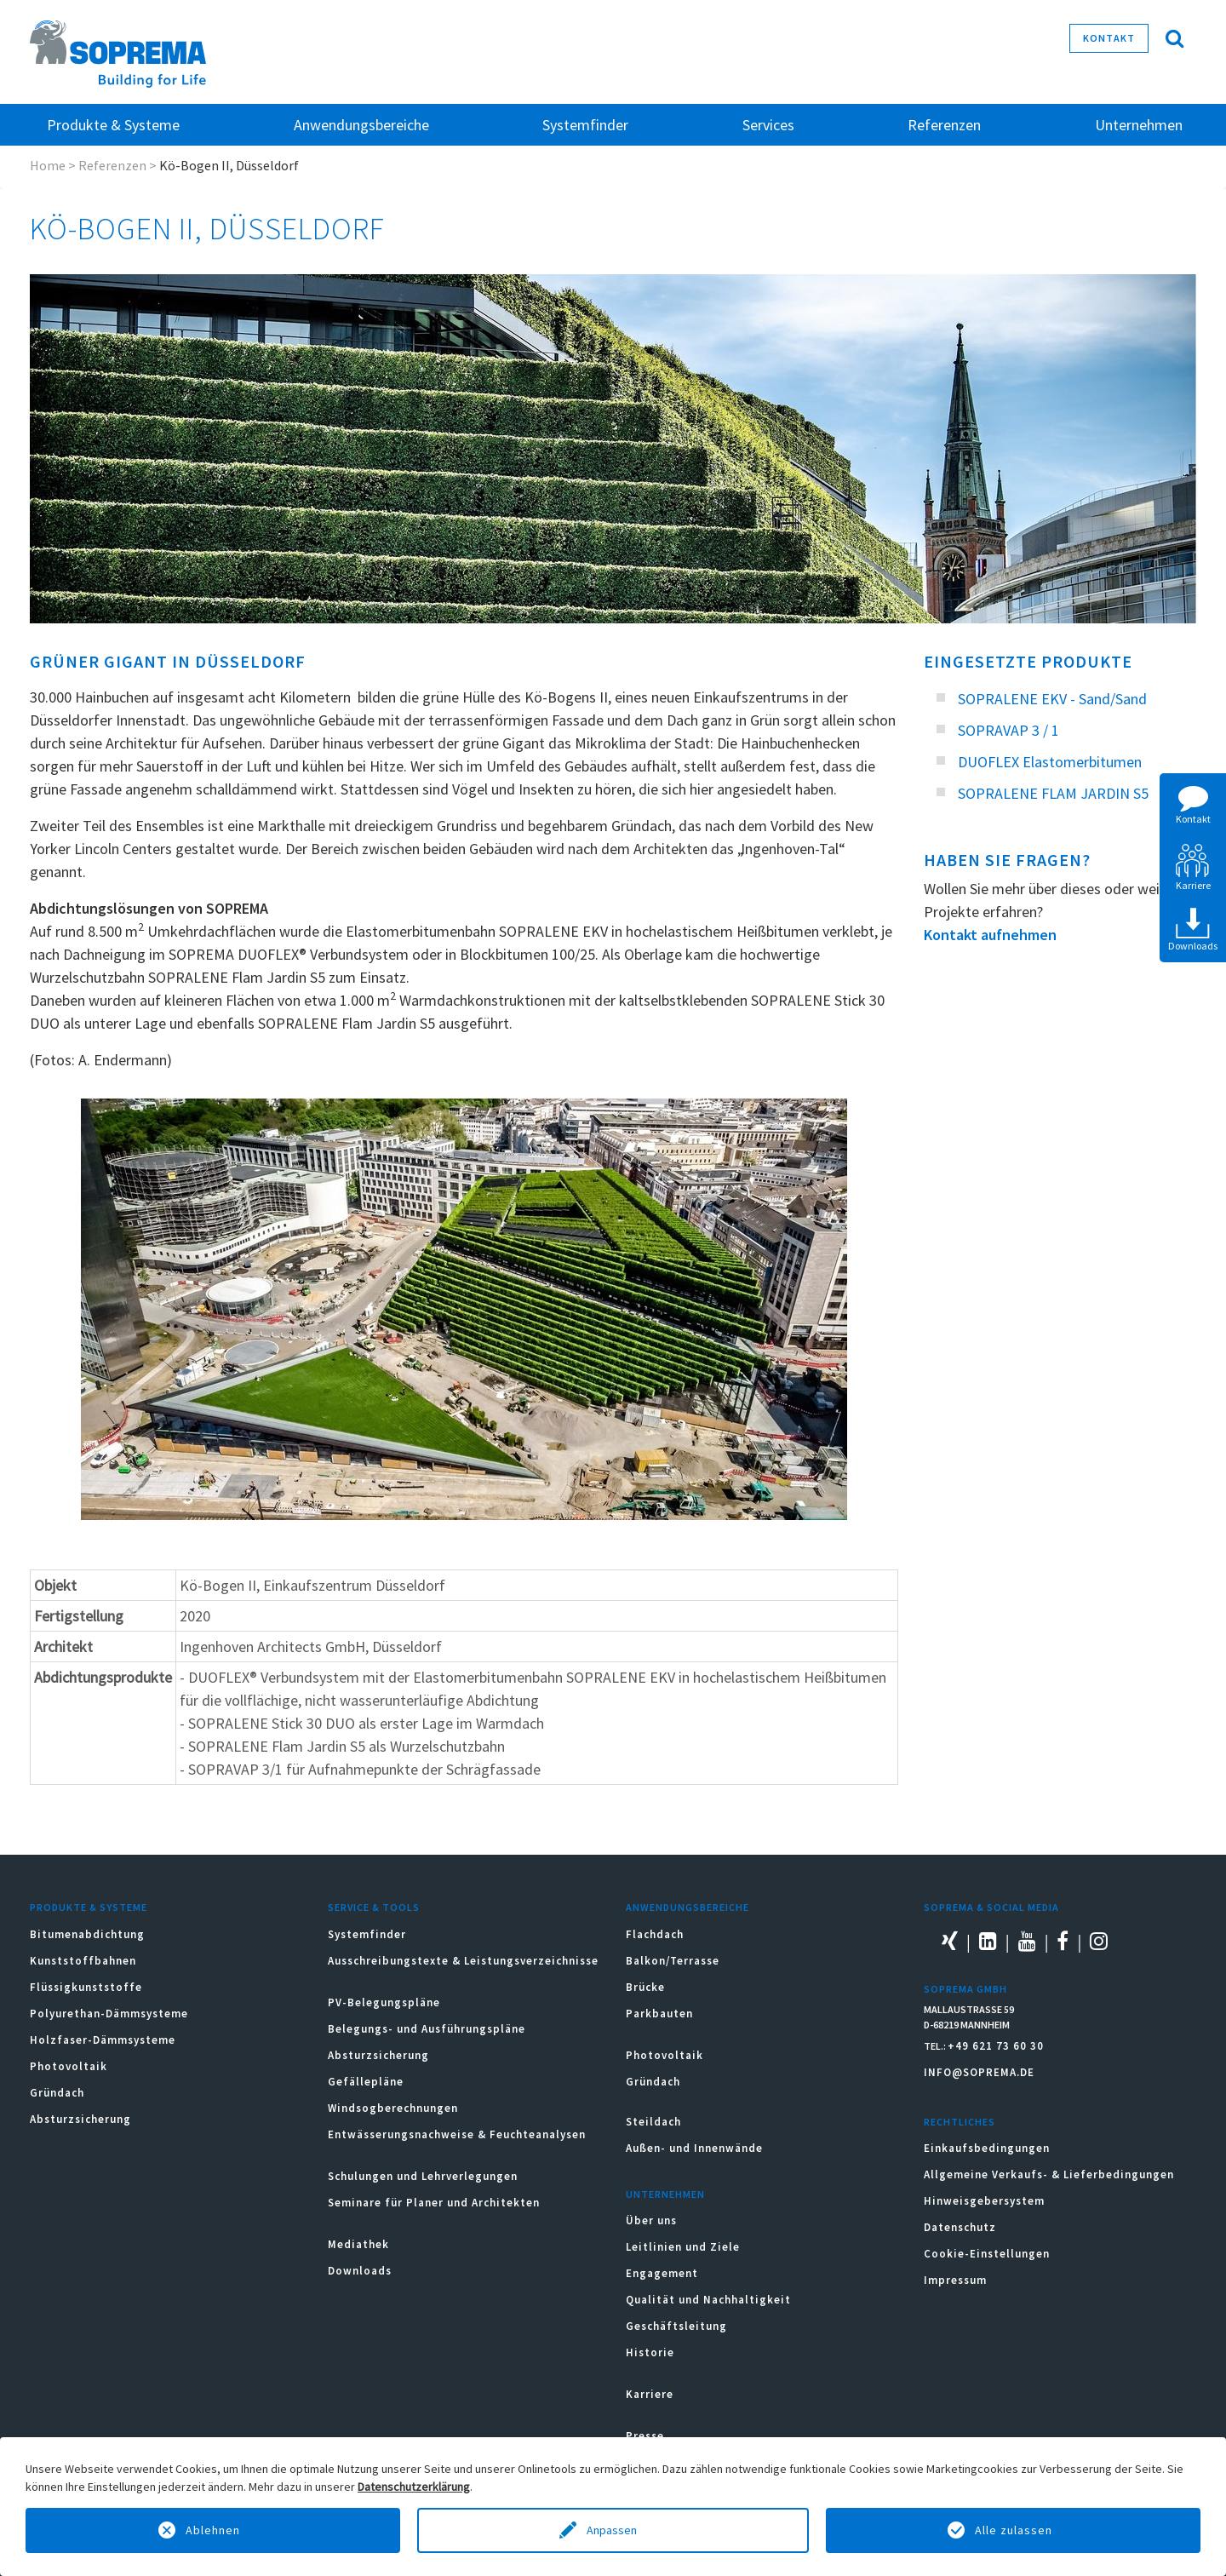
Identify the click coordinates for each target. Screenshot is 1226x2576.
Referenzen (944, 125)
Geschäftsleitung (676, 2326)
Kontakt (1109, 38)
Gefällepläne (366, 2081)
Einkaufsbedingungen (987, 2148)
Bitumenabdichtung (87, 1934)
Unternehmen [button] (1139, 125)
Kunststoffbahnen (83, 1961)
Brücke (645, 1987)
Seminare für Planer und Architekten (434, 2202)
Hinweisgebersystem (984, 2201)
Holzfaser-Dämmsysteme (102, 2040)
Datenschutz (960, 2227)
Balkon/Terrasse (672, 1961)
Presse (645, 2436)
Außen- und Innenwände (694, 2148)
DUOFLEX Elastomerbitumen (1050, 762)
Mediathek (358, 2244)
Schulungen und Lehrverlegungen (423, 2176)
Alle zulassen (1013, 2530)
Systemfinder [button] (585, 125)
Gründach (57, 2092)
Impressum (955, 2280)
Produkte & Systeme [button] (113, 125)
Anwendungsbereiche (687, 1907)
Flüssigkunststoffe (86, 1987)
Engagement (662, 2273)
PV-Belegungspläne (384, 2002)
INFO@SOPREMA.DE (979, 2072)
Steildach (653, 2121)
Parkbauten (659, 2013)
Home (48, 165)
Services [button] (768, 125)
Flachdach (655, 1934)
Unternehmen (665, 2194)
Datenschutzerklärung (414, 2486)
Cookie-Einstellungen (987, 2253)
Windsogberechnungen (393, 2108)
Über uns (651, 2220)
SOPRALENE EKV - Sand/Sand (1052, 699)
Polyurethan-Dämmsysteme (109, 2013)
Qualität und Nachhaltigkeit (708, 2299)
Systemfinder (367, 1934)
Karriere (649, 2394)
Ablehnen (213, 2530)
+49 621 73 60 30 (996, 2046)
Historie (650, 2352)
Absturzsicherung (80, 2119)
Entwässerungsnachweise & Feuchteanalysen (457, 2134)
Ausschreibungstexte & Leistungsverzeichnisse (463, 1961)
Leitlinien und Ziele (683, 2247)
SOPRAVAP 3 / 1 (1008, 730)
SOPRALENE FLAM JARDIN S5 (1053, 793)
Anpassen (613, 2530)
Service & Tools (374, 1907)
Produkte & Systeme (88, 1907)
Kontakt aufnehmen (990, 934)
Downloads (360, 2270)
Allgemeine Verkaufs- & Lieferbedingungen (1049, 2174)
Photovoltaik (68, 2066)
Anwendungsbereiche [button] (361, 125)
